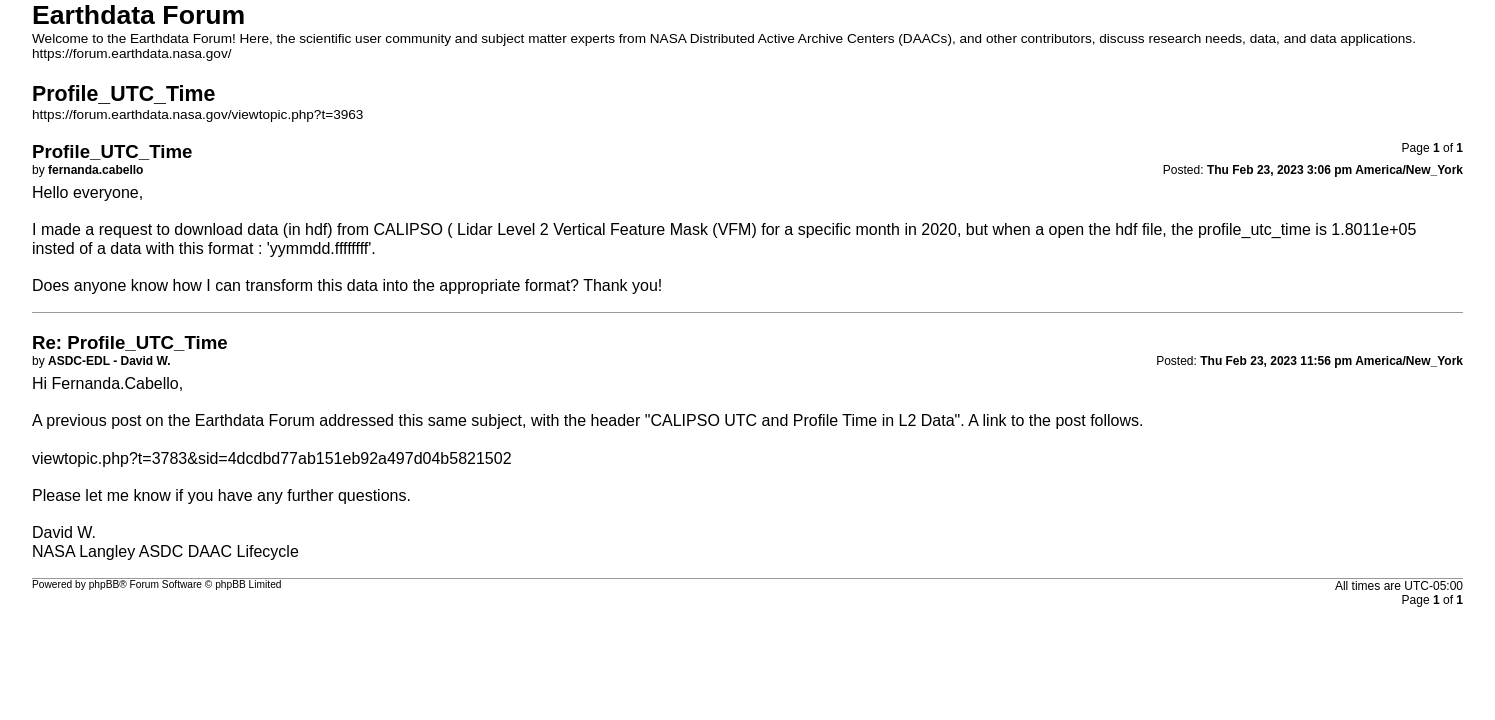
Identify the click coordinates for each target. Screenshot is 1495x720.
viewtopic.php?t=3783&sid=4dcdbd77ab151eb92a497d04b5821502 (272, 458)
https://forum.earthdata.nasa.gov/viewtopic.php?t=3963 (197, 114)
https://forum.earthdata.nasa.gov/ (132, 53)
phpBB (104, 584)
